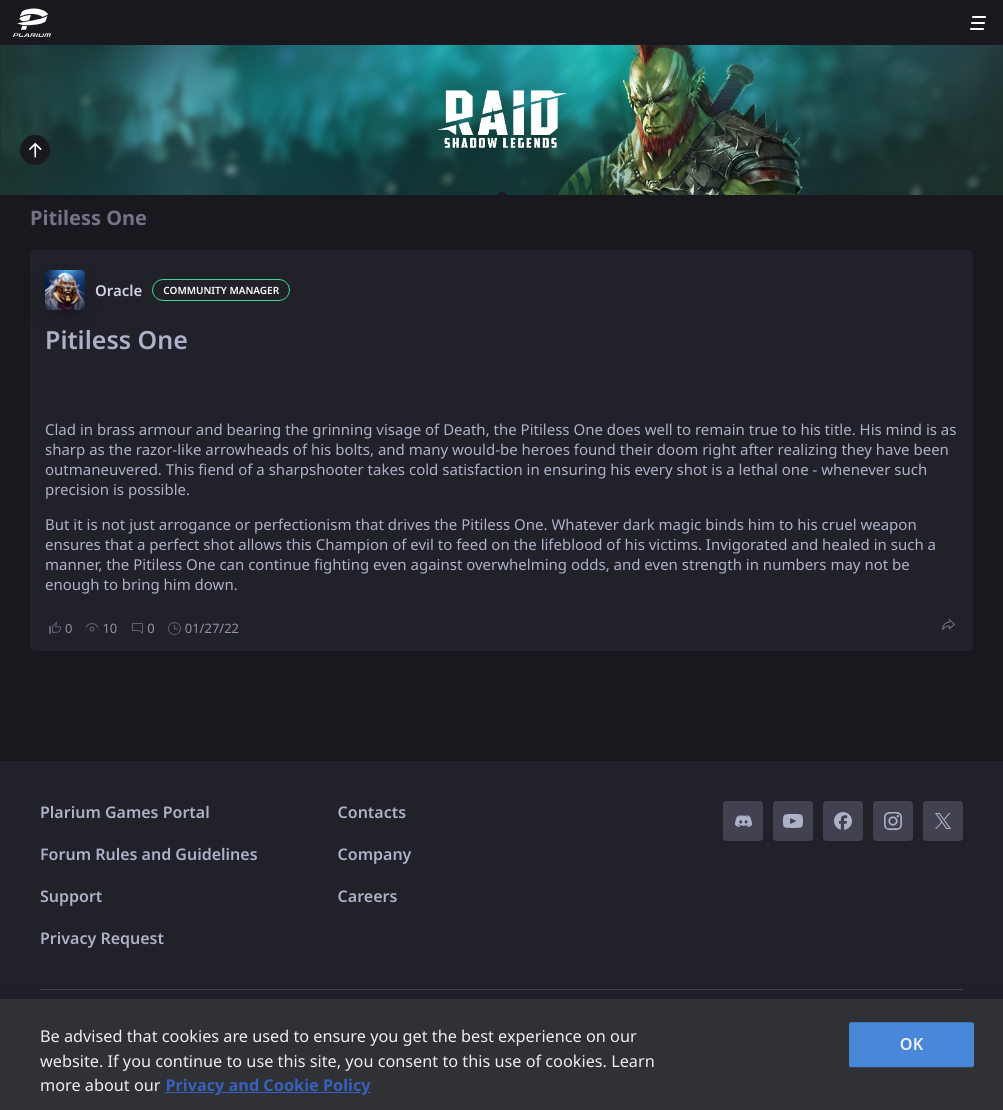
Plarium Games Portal (125, 812)
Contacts (372, 812)
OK (912, 1044)
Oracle (118, 291)
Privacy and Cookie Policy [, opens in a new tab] (267, 1085)
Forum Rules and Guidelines (149, 854)
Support (71, 896)
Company (375, 854)
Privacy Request (102, 938)
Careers (368, 896)
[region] (501, 1054)
